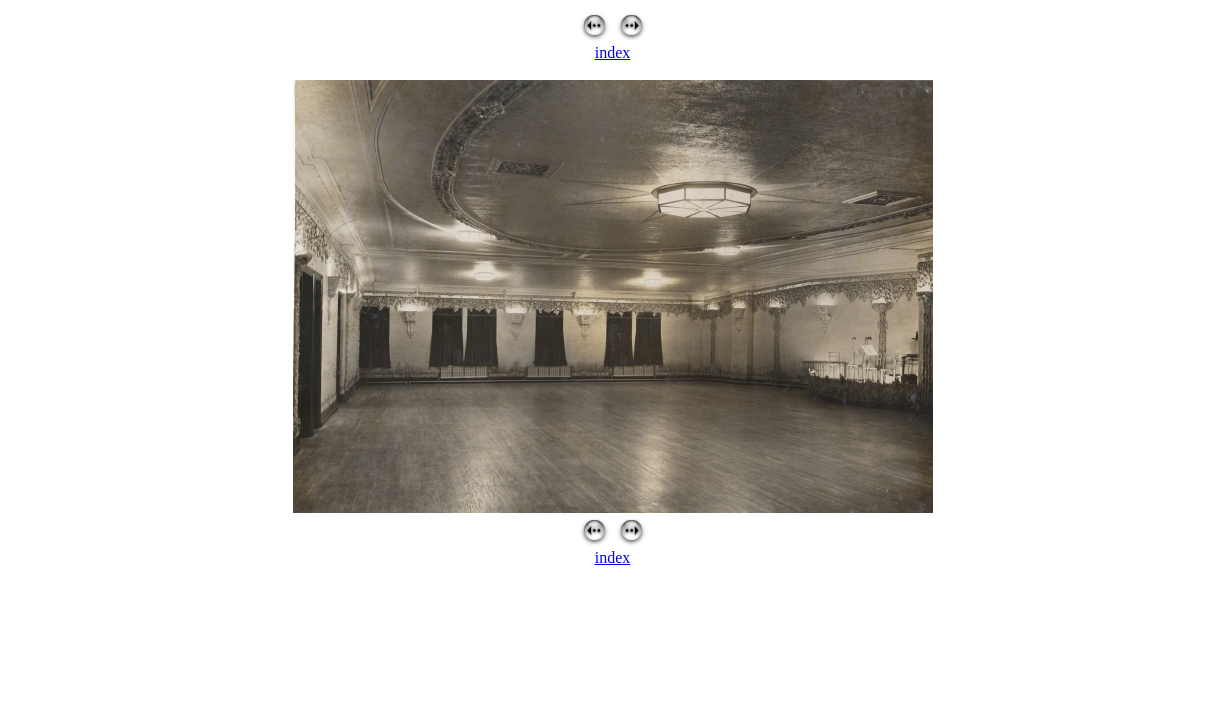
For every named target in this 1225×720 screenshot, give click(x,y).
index (613, 52)
